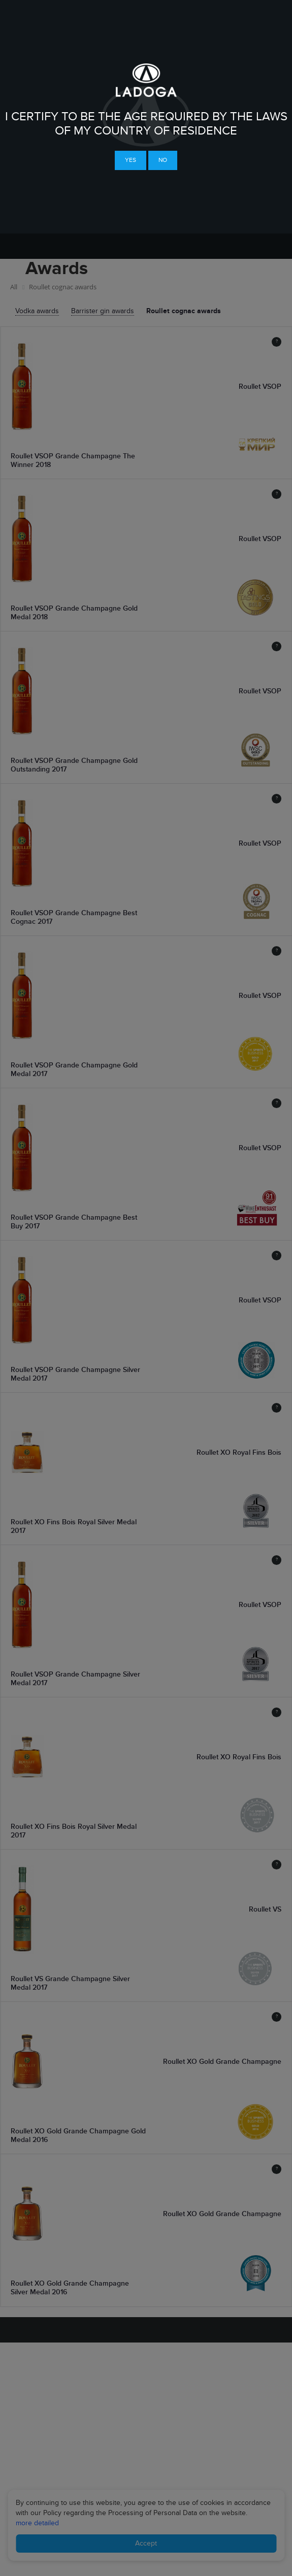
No (162, 159)
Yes (130, 159)
